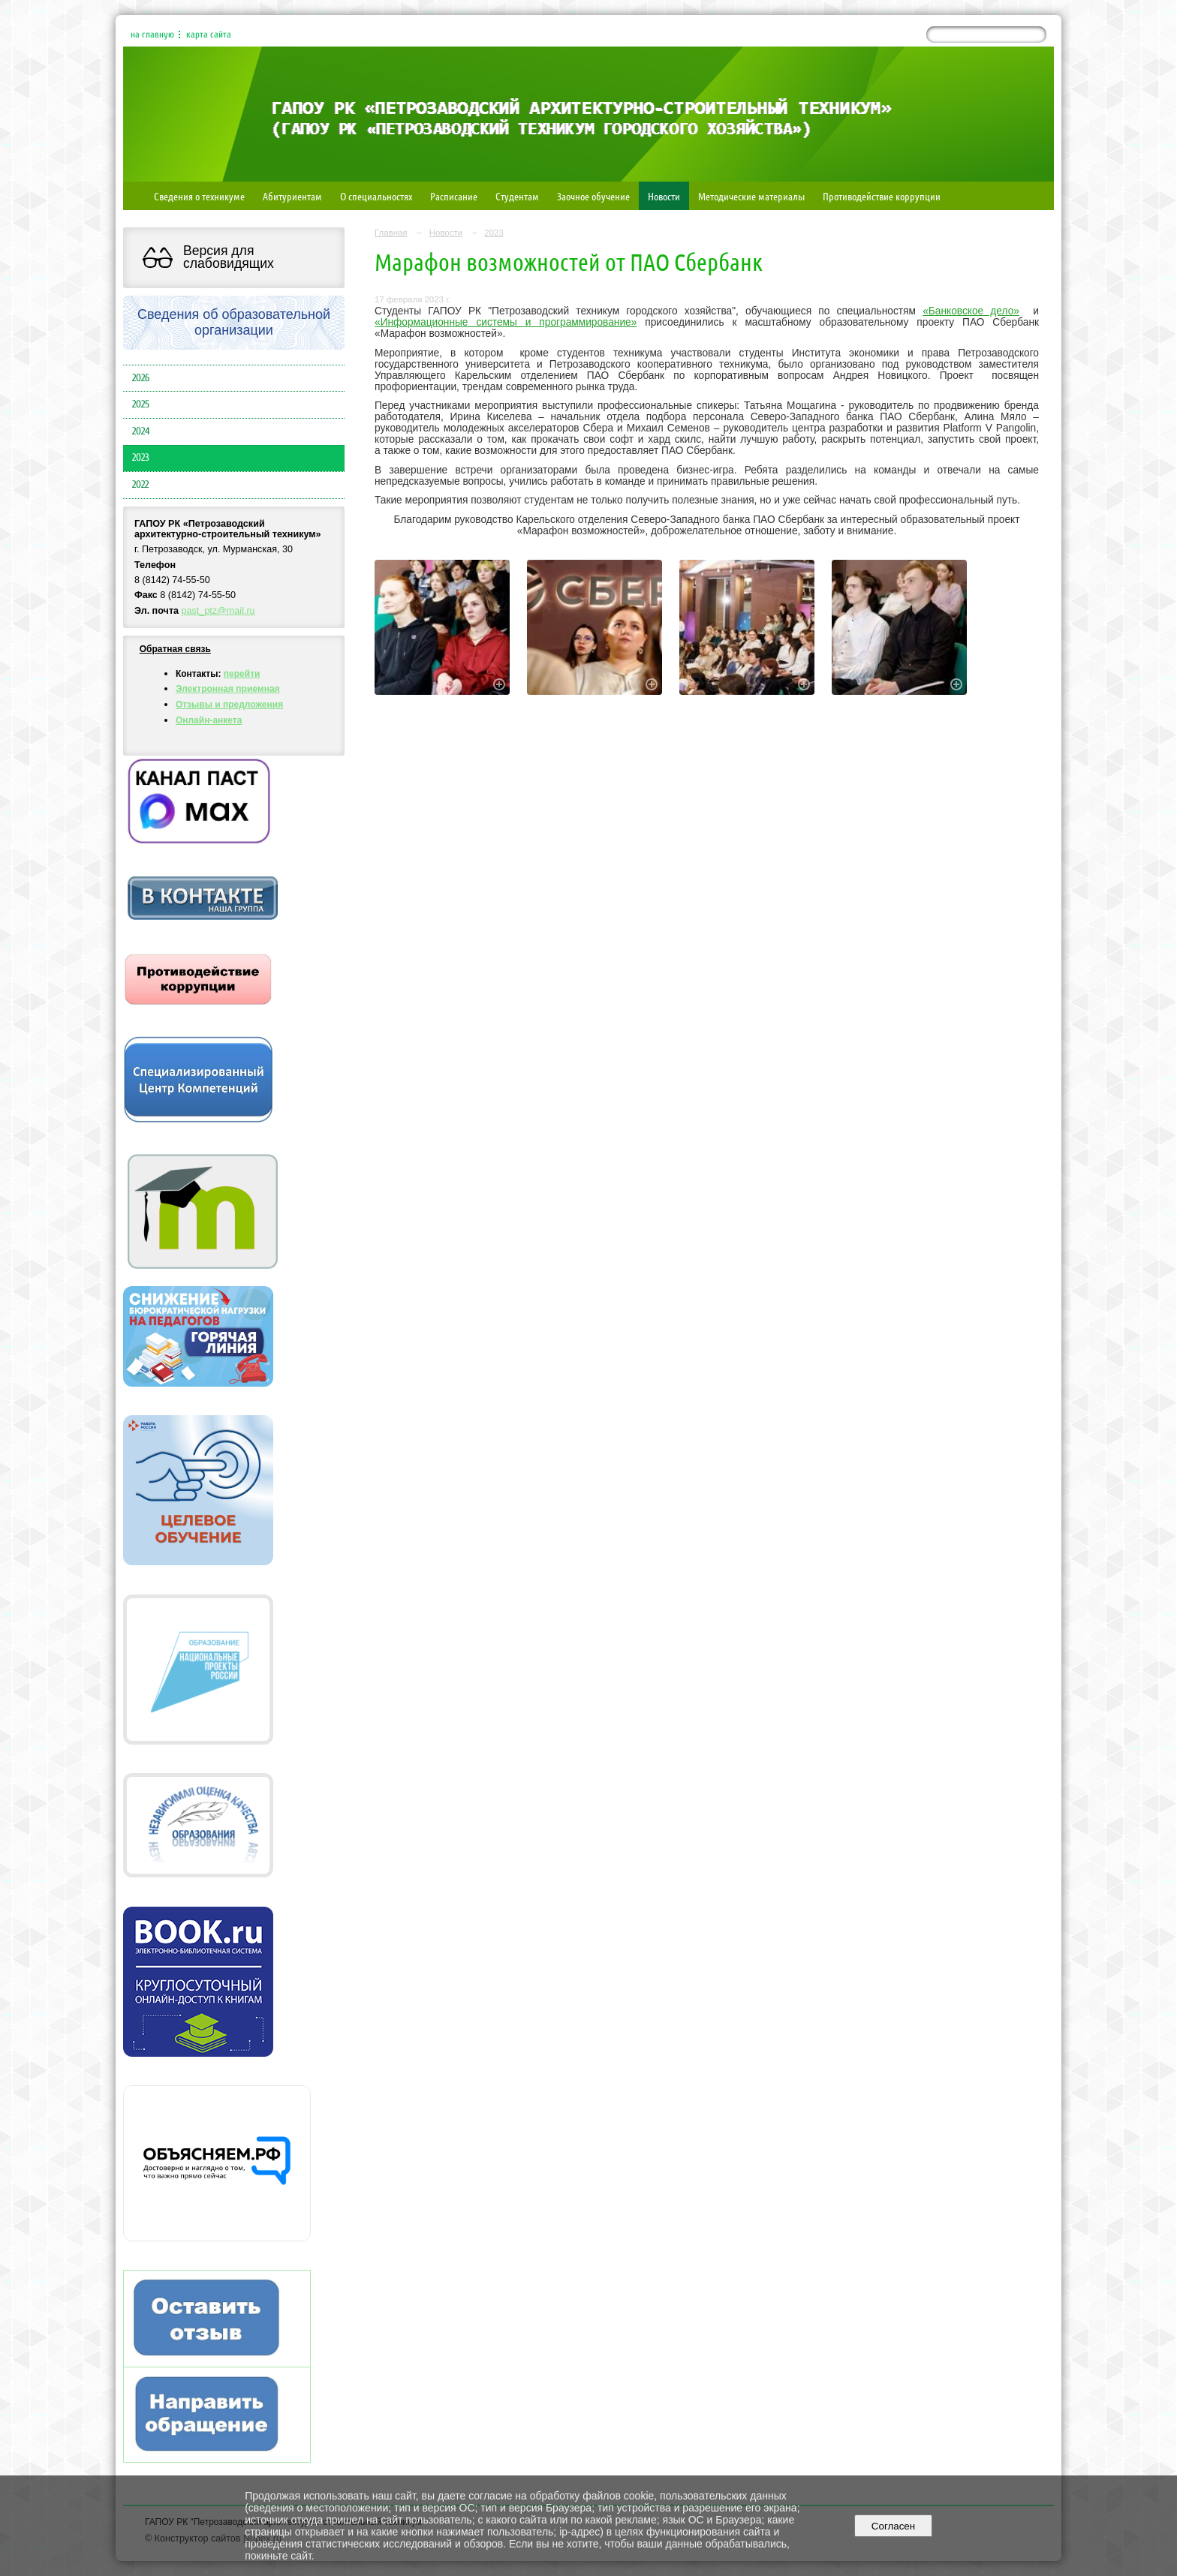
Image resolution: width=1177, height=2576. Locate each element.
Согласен (892, 2526)
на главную (152, 34)
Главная (391, 232)
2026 (140, 378)
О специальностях (376, 196)
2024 (140, 431)
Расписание (453, 196)
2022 (140, 485)
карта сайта (208, 34)
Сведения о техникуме (199, 196)
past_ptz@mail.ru (218, 611)
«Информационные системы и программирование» (506, 322)
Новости (664, 196)
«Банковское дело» (971, 311)
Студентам (517, 196)
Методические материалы (751, 196)
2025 (140, 404)
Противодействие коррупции (882, 196)
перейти (242, 674)
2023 (140, 458)
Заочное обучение (593, 196)
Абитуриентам (292, 196)
